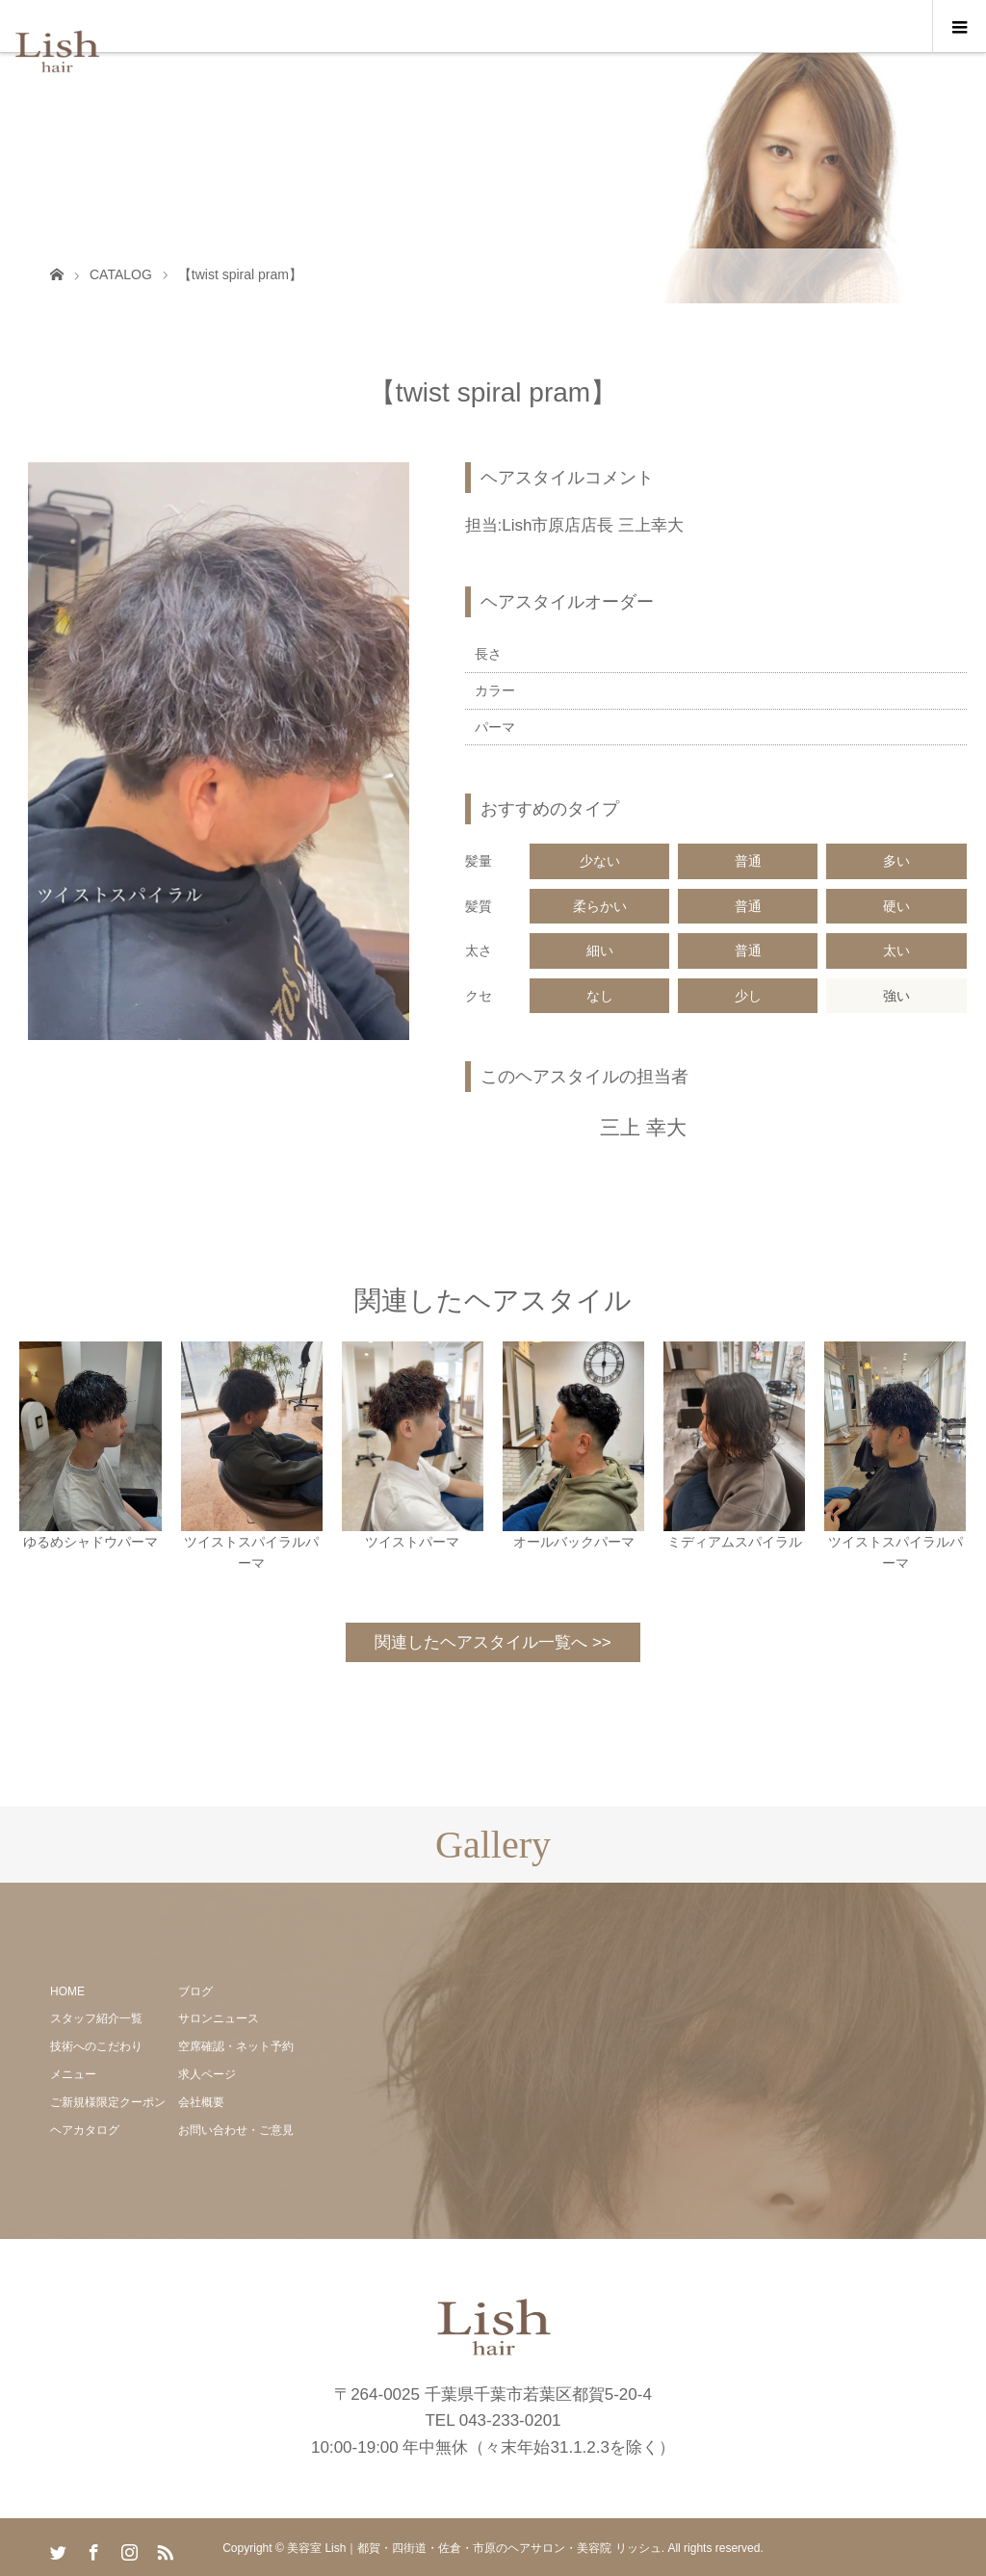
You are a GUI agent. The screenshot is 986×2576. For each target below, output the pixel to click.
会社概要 (201, 2102)
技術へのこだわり (96, 2046)
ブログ (195, 1991)
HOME (67, 1991)
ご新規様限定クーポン (108, 2102)
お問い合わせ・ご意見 (236, 2130)
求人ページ (207, 2074)
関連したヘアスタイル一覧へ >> (493, 1642)
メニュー (73, 2074)
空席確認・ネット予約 (236, 2046)
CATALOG (121, 274)
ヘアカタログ (84, 2130)
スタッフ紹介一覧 (96, 2018)
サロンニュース (218, 2018)
